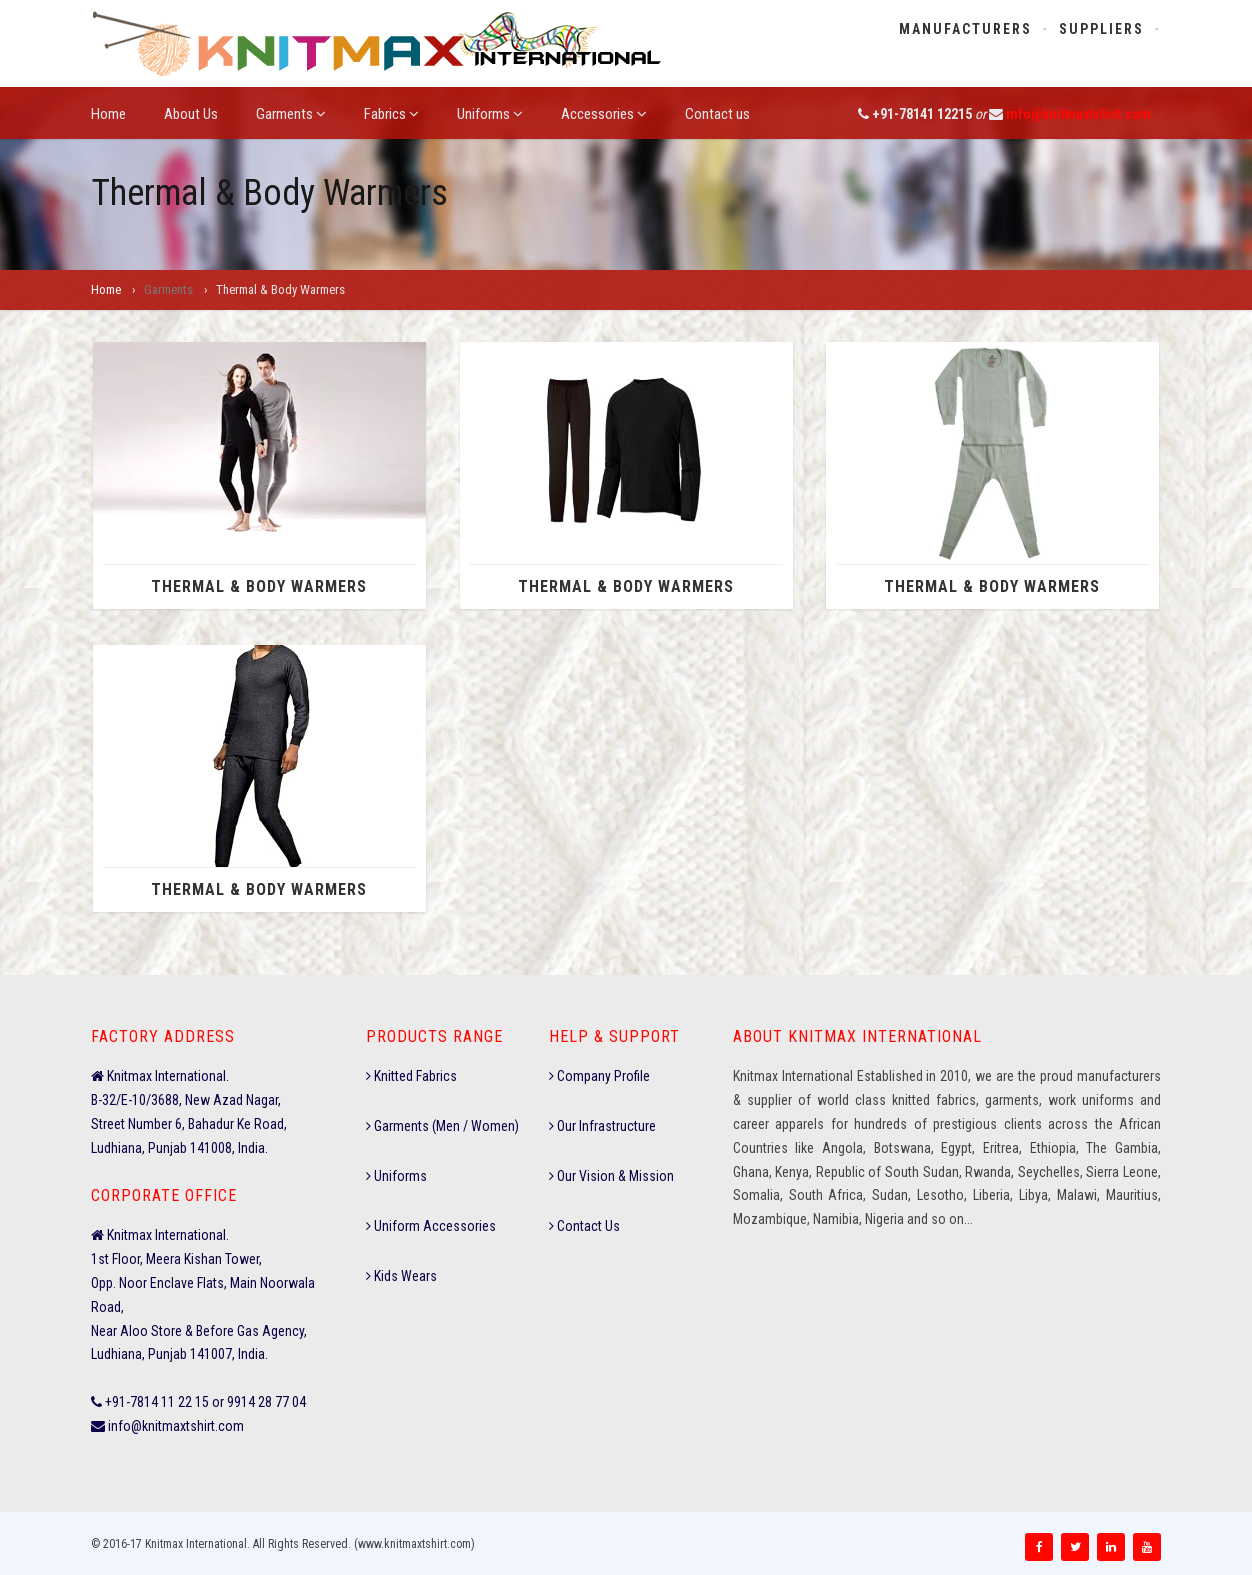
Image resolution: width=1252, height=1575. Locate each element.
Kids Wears (401, 1276)
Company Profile (599, 1076)
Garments (291, 114)
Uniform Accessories (431, 1226)
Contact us (717, 114)
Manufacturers (965, 29)
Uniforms (490, 114)
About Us (191, 114)
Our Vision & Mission (611, 1176)
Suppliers (1101, 29)
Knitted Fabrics (411, 1076)
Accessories (604, 114)
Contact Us (584, 1226)
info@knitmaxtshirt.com (1078, 114)
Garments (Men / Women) (442, 1126)
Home (108, 114)
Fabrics (391, 114)
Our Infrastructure (602, 1126)
